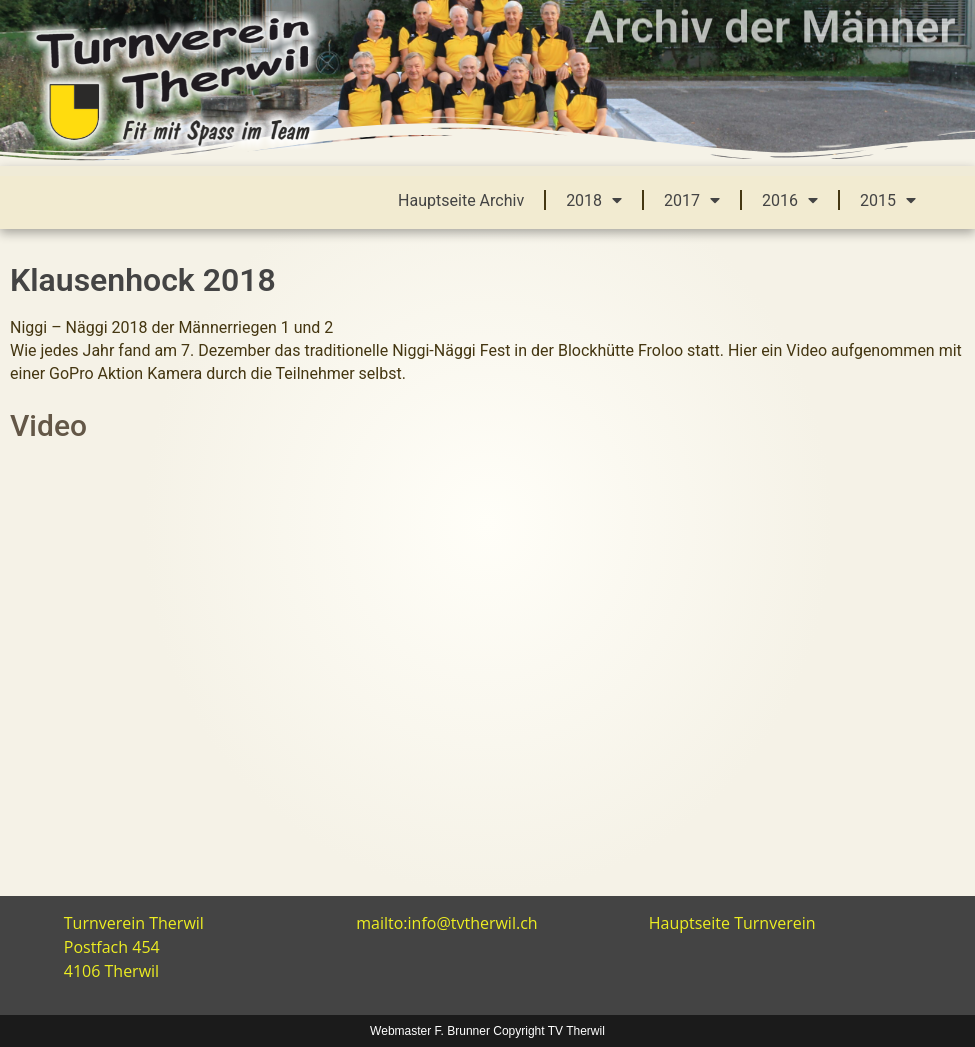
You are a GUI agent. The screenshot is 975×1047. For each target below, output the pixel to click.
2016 (790, 200)
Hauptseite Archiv (461, 200)
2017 (692, 200)
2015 (888, 200)
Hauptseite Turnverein (732, 923)
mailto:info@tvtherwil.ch (446, 923)
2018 (594, 200)
